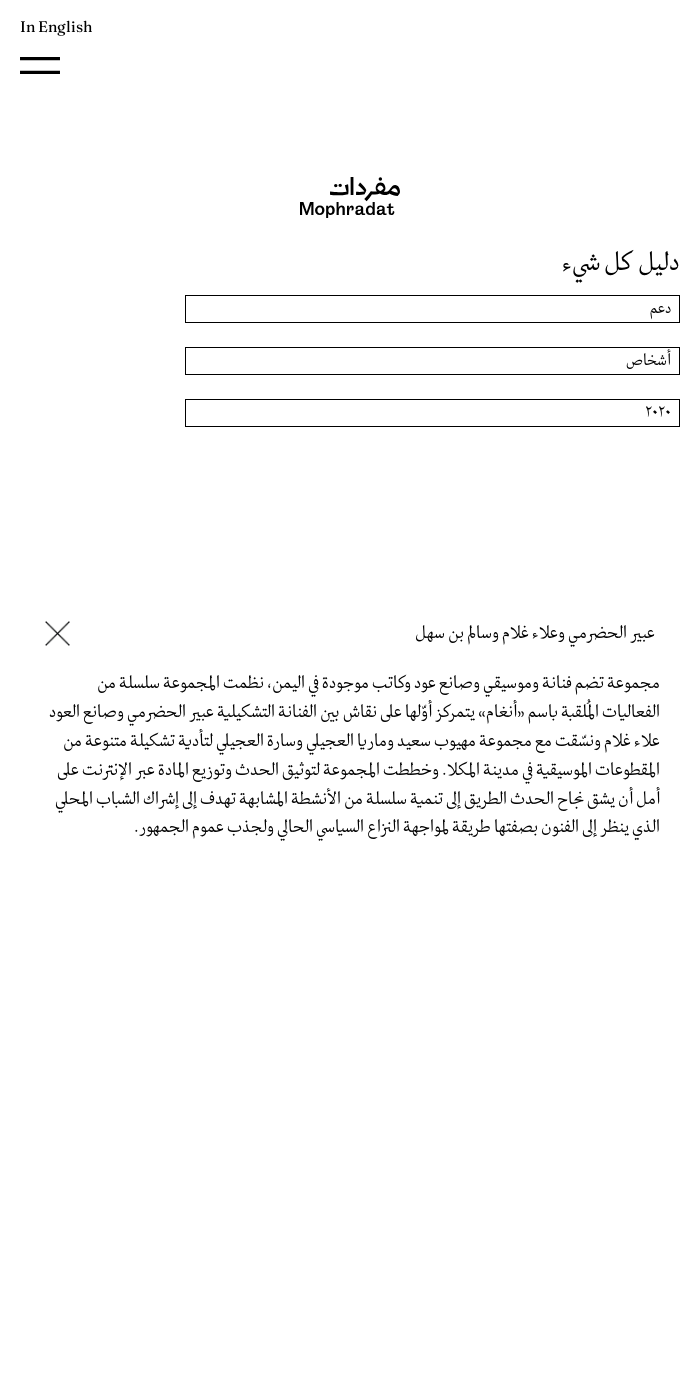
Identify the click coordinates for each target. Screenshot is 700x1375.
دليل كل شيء (621, 263)
